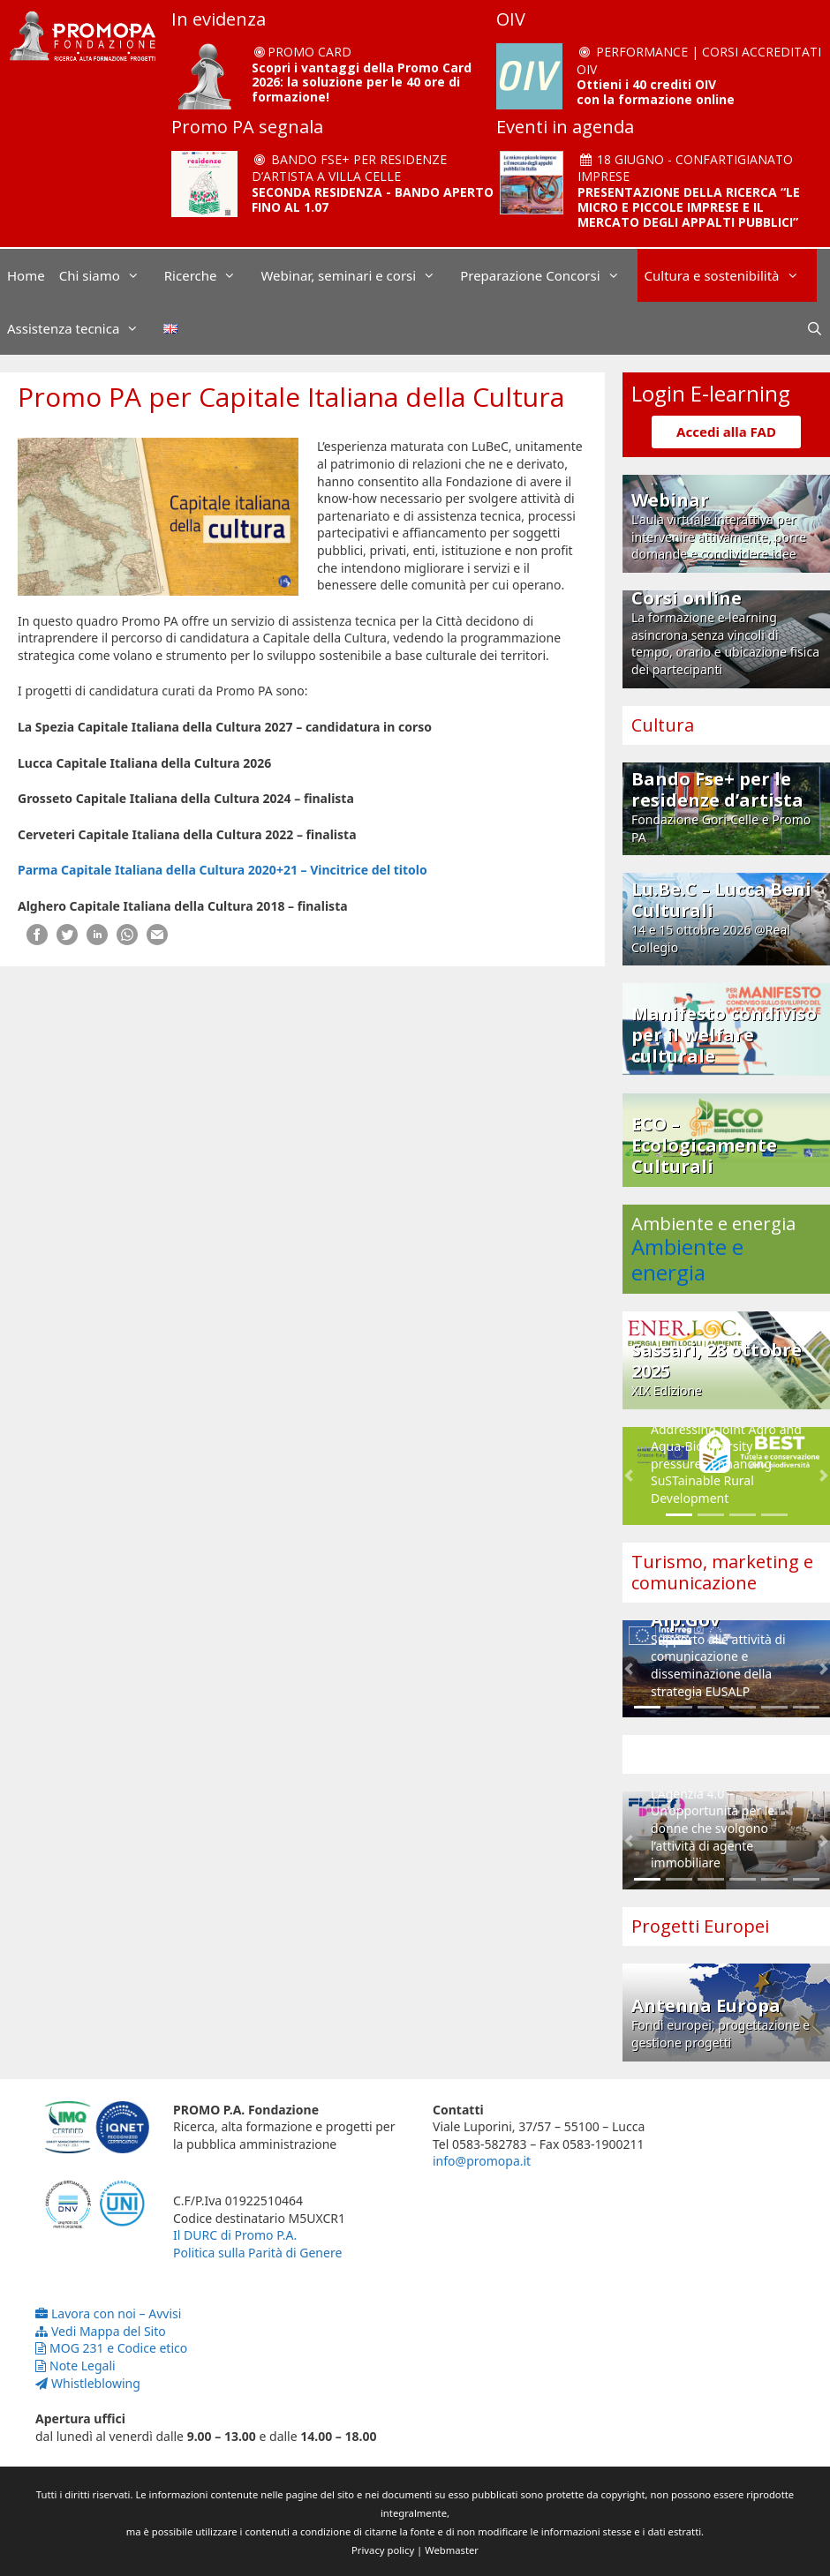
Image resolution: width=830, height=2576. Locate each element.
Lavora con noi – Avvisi (108, 2313)
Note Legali (75, 2365)
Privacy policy (382, 2550)
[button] (628, 1476)
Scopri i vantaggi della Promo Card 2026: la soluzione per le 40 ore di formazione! (362, 82)
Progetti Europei (700, 1926)
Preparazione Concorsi (548, 275)
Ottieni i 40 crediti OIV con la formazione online (656, 92)
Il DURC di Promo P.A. (235, 2235)
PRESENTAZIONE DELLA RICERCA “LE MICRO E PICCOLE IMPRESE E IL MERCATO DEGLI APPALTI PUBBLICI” (688, 207)
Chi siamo (108, 275)
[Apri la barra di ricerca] (814, 328)
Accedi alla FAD (726, 431)
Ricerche (209, 275)
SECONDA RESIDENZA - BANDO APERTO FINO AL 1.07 (373, 199)
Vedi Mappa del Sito (100, 2331)
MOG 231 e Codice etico (111, 2347)
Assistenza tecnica (81, 328)
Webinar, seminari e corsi (356, 275)
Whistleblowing (87, 2383)
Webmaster (452, 2550)
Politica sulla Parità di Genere (257, 2252)
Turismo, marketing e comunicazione (722, 1572)
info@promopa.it (482, 2160)
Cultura (662, 725)
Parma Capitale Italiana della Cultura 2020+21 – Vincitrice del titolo (224, 869)
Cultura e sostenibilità (731, 275)
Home (26, 275)
